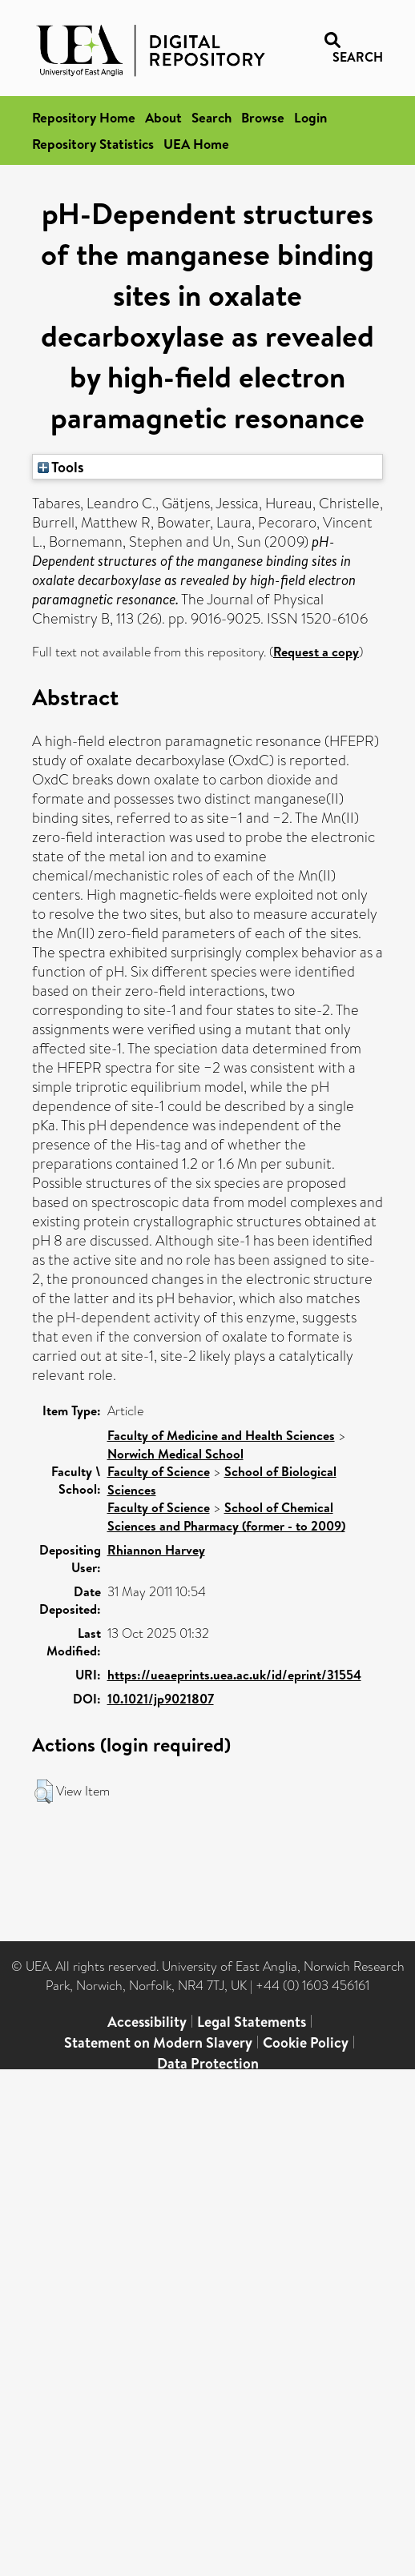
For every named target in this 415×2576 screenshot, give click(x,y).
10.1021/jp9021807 (160, 1698)
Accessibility (147, 2022)
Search (211, 117)
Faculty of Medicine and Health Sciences (221, 1435)
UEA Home (196, 143)
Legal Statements (251, 2022)
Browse (262, 117)
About (163, 117)
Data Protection (208, 2063)
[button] (43, 1792)
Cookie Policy (306, 2042)
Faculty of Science (158, 1471)
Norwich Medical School (175, 1454)
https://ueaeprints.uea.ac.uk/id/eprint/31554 (234, 1674)
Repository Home (83, 117)
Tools (61, 466)
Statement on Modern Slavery (158, 2042)
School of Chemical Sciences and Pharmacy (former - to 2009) (226, 1517)
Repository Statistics (93, 143)
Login (310, 117)
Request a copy (316, 651)
